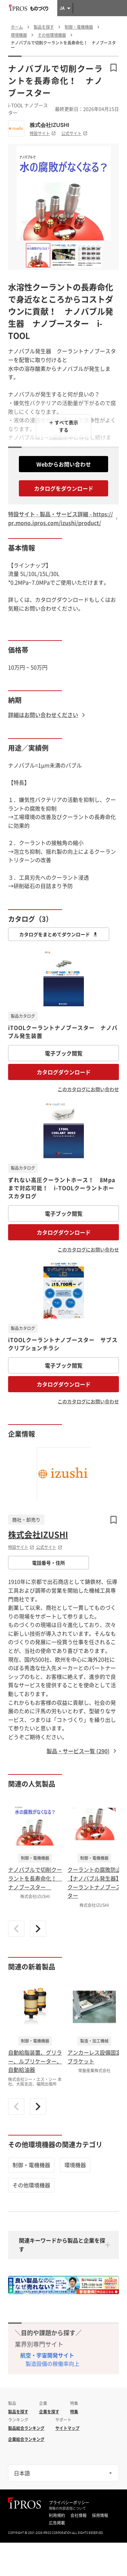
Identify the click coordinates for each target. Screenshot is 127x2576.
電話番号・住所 (48, 1562)
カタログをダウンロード (63, 488)
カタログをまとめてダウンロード (58, 934)
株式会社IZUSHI (49, 125)
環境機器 (75, 2165)
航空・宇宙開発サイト (47, 2355)
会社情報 (78, 2515)
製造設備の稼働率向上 (53, 2363)
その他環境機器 (31, 2185)
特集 (74, 2412)
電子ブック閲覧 (64, 1053)
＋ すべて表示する (63, 426)
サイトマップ (67, 2428)
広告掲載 (57, 2522)
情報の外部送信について (67, 2508)
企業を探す (49, 2412)
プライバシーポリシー (69, 2502)
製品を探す (18, 2412)
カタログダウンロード (64, 1072)
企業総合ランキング (26, 2439)
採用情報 (100, 2515)
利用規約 (57, 2515)
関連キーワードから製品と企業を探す (62, 2244)
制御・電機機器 (31, 2165)
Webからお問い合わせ (63, 464)
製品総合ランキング (26, 2428)
